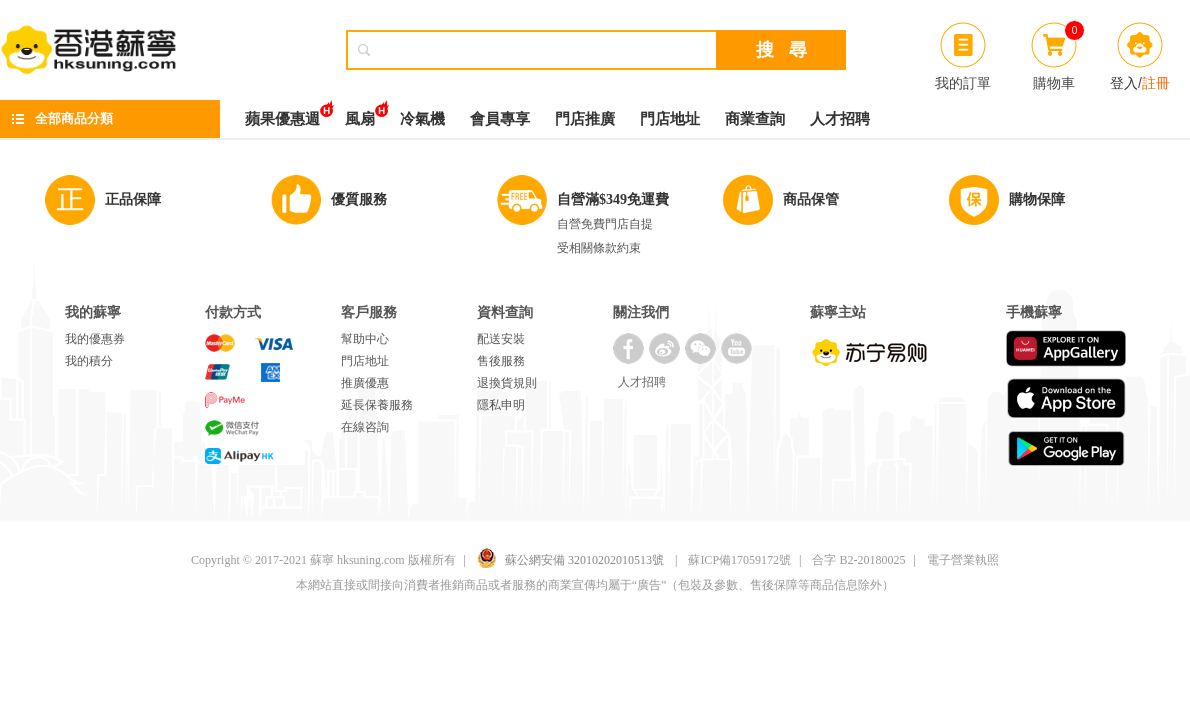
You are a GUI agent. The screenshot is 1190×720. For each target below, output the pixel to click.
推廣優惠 (365, 383)
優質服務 (359, 199)
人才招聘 (840, 119)
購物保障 (1037, 199)
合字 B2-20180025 (858, 560)
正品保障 (133, 199)
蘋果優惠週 (282, 113)
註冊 (1156, 83)
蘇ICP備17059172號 (739, 560)
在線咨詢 (365, 427)
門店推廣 (585, 119)
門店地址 (670, 119)
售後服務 (501, 361)
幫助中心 (365, 339)
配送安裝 (501, 339)
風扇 (360, 113)
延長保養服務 (377, 405)
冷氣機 (422, 119)
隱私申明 (501, 405)
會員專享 (500, 119)
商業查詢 (755, 119)
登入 (1124, 83)
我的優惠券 (95, 339)
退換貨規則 (507, 383)
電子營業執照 (963, 560)
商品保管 (811, 199)
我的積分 (89, 361)
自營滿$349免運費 (613, 199)
